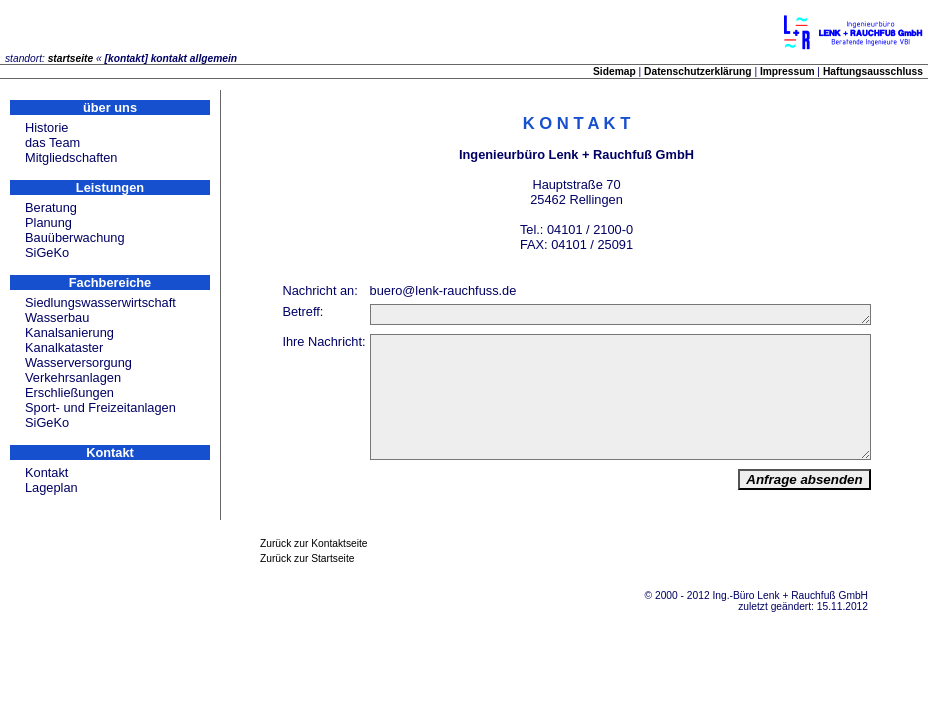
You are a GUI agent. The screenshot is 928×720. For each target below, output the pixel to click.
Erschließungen (69, 392)
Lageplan (51, 487)
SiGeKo (47, 252)
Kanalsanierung (69, 332)
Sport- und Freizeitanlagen (100, 407)
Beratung (51, 207)
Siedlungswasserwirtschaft (100, 302)
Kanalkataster (64, 347)
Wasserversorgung (78, 362)
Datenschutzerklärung (698, 71)
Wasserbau (57, 317)
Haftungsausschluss (873, 71)
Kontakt (46, 472)
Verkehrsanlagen (73, 377)
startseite (71, 58)
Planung (48, 222)
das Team (52, 142)
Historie (46, 127)
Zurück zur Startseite (307, 600)
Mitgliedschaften (71, 157)
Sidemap (614, 71)
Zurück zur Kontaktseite (314, 585)
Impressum (787, 71)
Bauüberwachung (75, 237)
